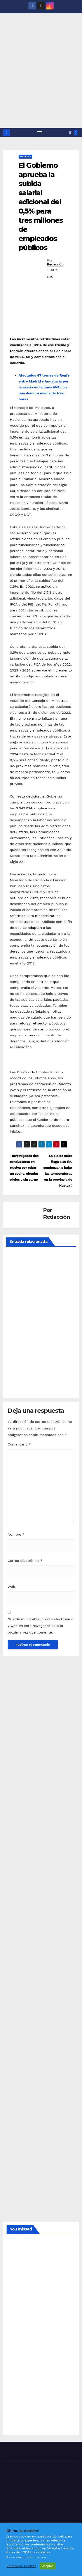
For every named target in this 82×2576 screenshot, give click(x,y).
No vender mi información (25, 2557)
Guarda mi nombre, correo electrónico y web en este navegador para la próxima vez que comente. (40, 1625)
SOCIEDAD (25, 156)
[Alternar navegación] (39, 133)
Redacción (55, 264)
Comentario (19, 1444)
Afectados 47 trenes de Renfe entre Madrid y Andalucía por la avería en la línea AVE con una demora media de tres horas (44, 387)
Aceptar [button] (47, 2566)
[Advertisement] (41, 85)
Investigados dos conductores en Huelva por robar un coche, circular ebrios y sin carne (24, 1168)
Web (11, 1586)
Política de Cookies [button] (21, 2566)
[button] (70, 132)
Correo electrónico (25, 1561)
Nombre (16, 1534)
